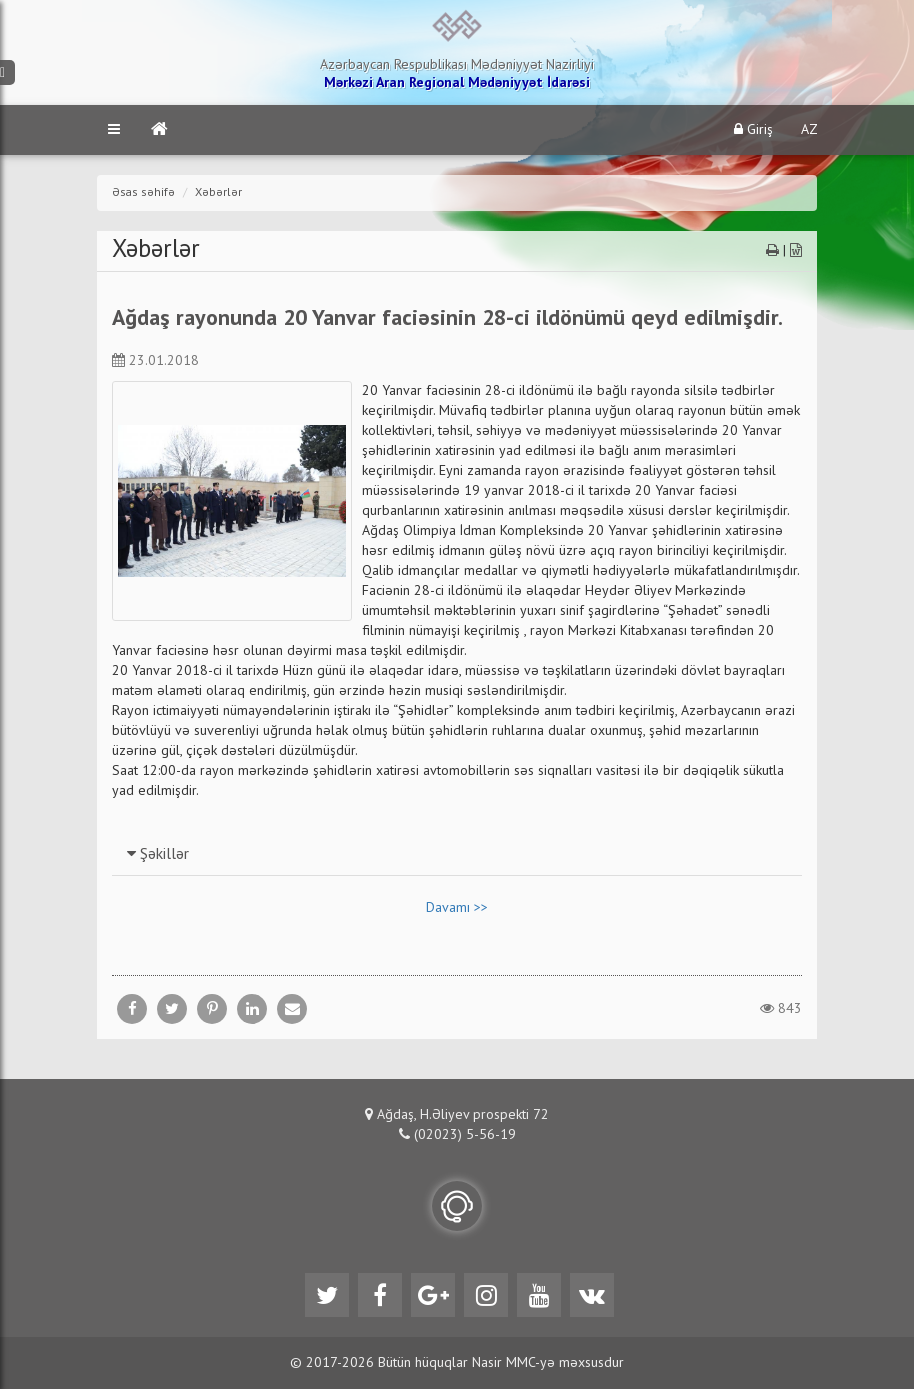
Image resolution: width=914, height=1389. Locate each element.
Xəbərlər (218, 193)
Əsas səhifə (143, 193)
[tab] (457, 854)
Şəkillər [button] (158, 855)
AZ (809, 130)
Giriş (753, 129)
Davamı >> (457, 908)
